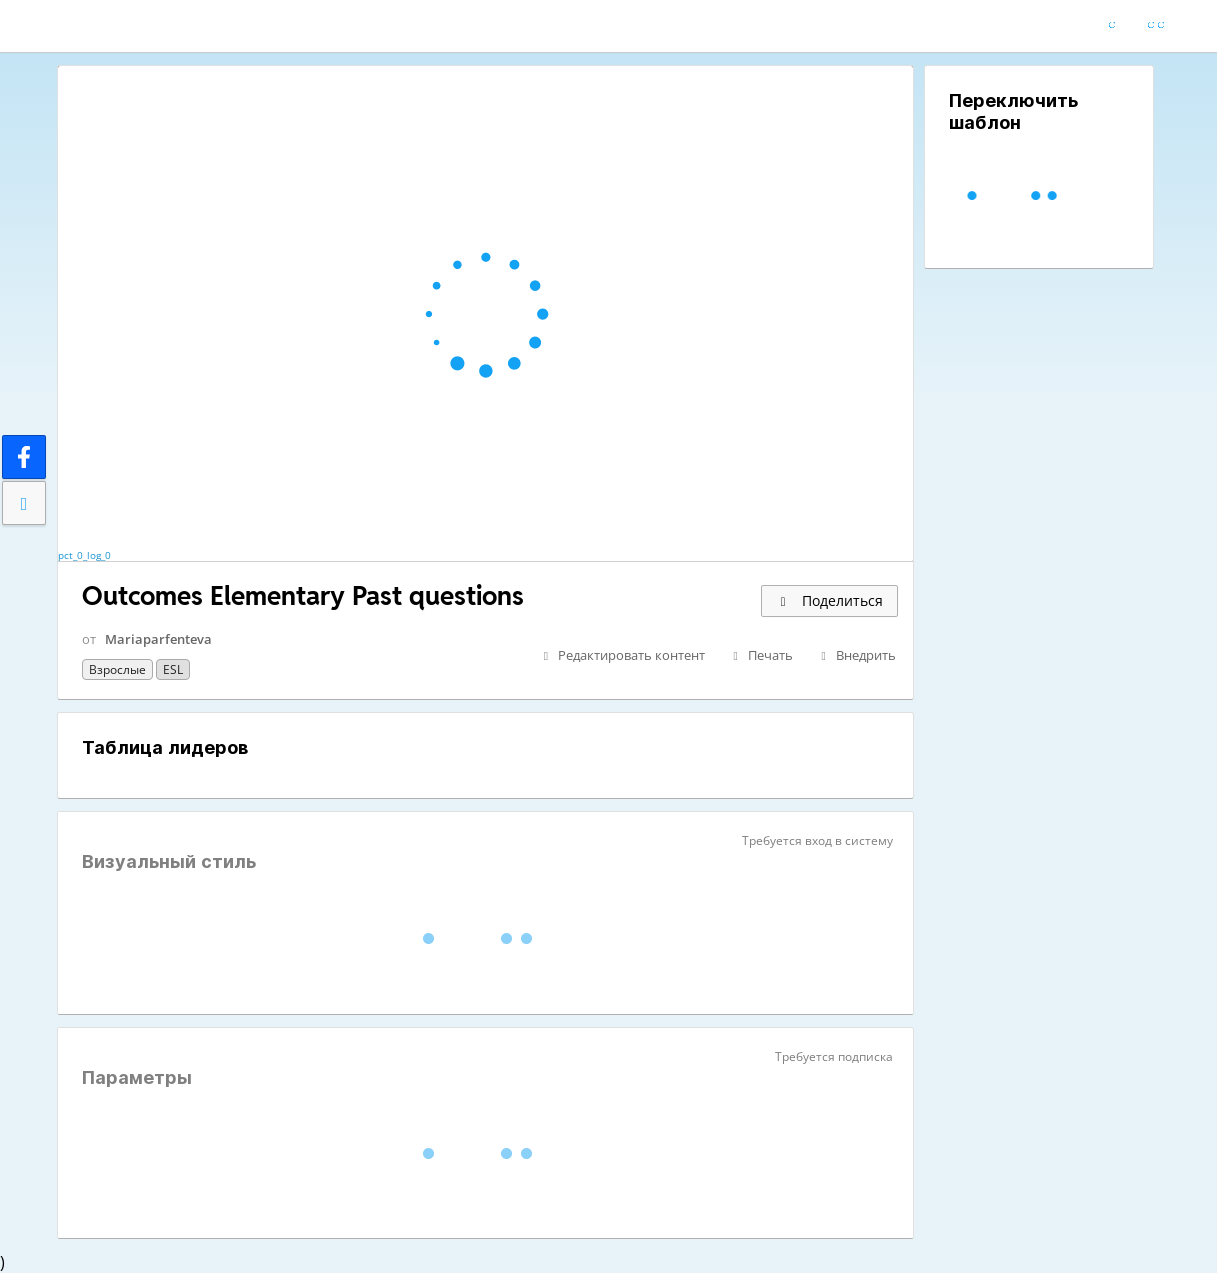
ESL (173, 669)
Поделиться (829, 600)
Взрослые (117, 669)
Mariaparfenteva (158, 639)
